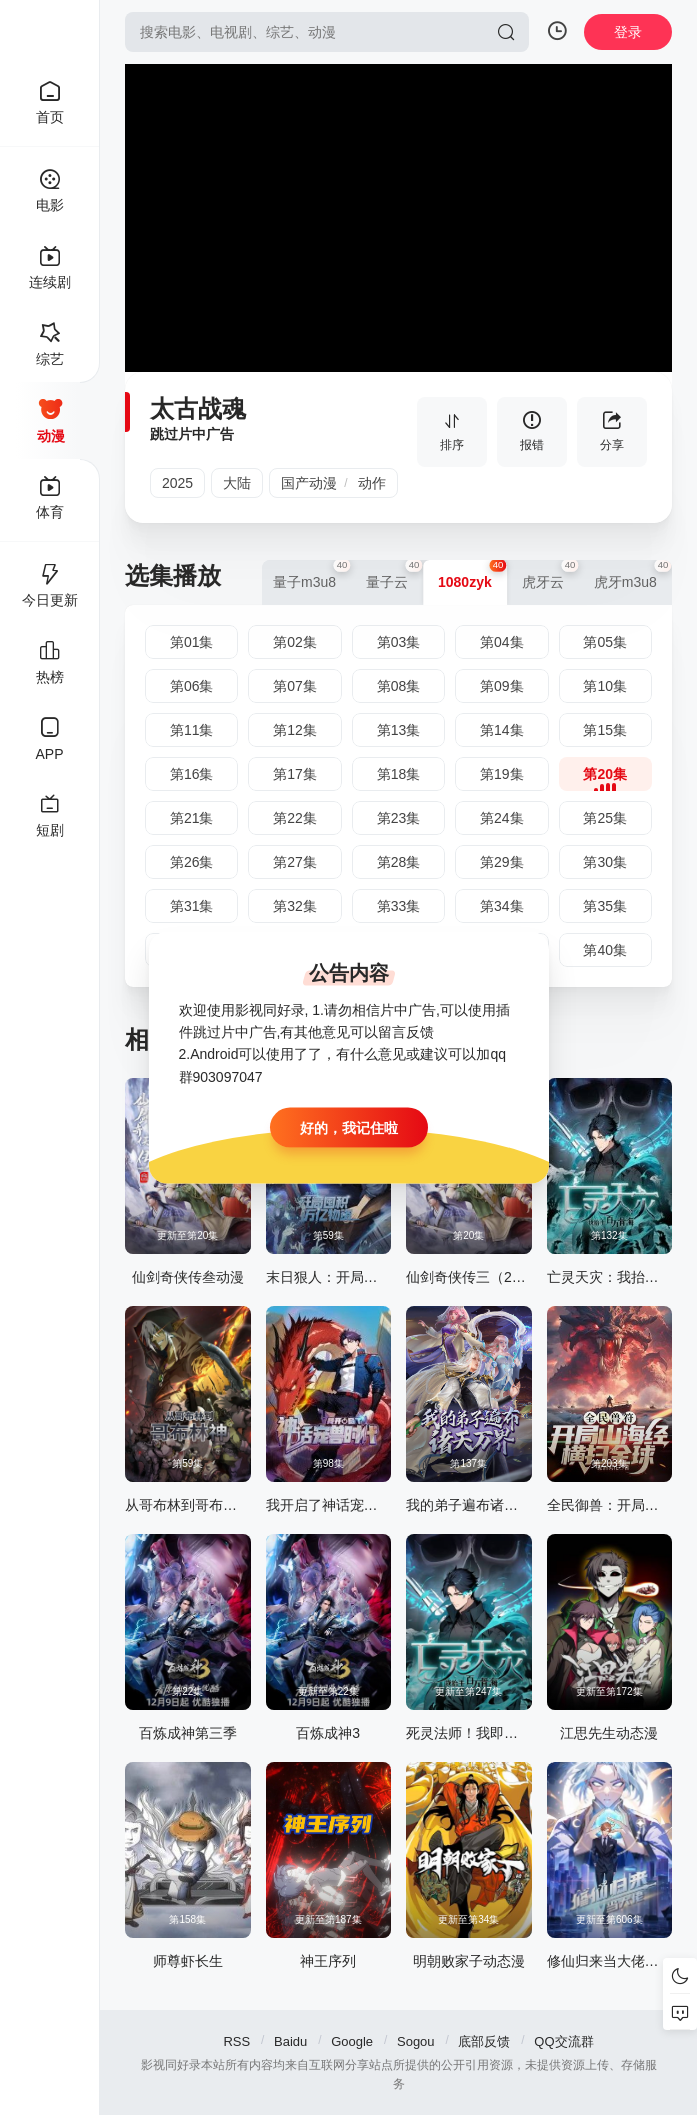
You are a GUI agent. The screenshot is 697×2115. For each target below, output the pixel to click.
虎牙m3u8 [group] (633, 575)
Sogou (416, 2041)
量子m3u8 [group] (312, 575)
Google (352, 2041)
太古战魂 (198, 408)
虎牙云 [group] (550, 575)
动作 (372, 483)
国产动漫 (309, 483)
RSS (236, 2041)
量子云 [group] (394, 575)
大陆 (237, 483)
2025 (177, 483)
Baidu (290, 2041)
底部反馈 (484, 2041)
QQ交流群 (563, 2041)
